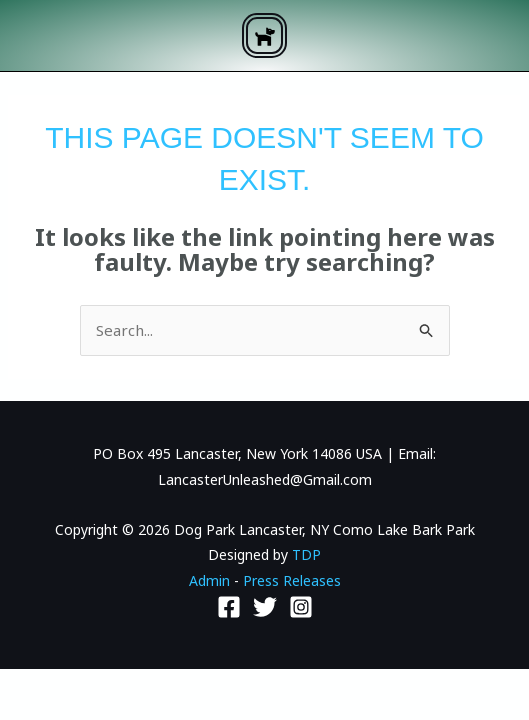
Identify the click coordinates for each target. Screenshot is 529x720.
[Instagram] (301, 607)
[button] (264, 35)
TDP (306, 554)
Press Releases (292, 580)
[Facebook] (229, 607)
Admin (209, 580)
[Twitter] (265, 607)
